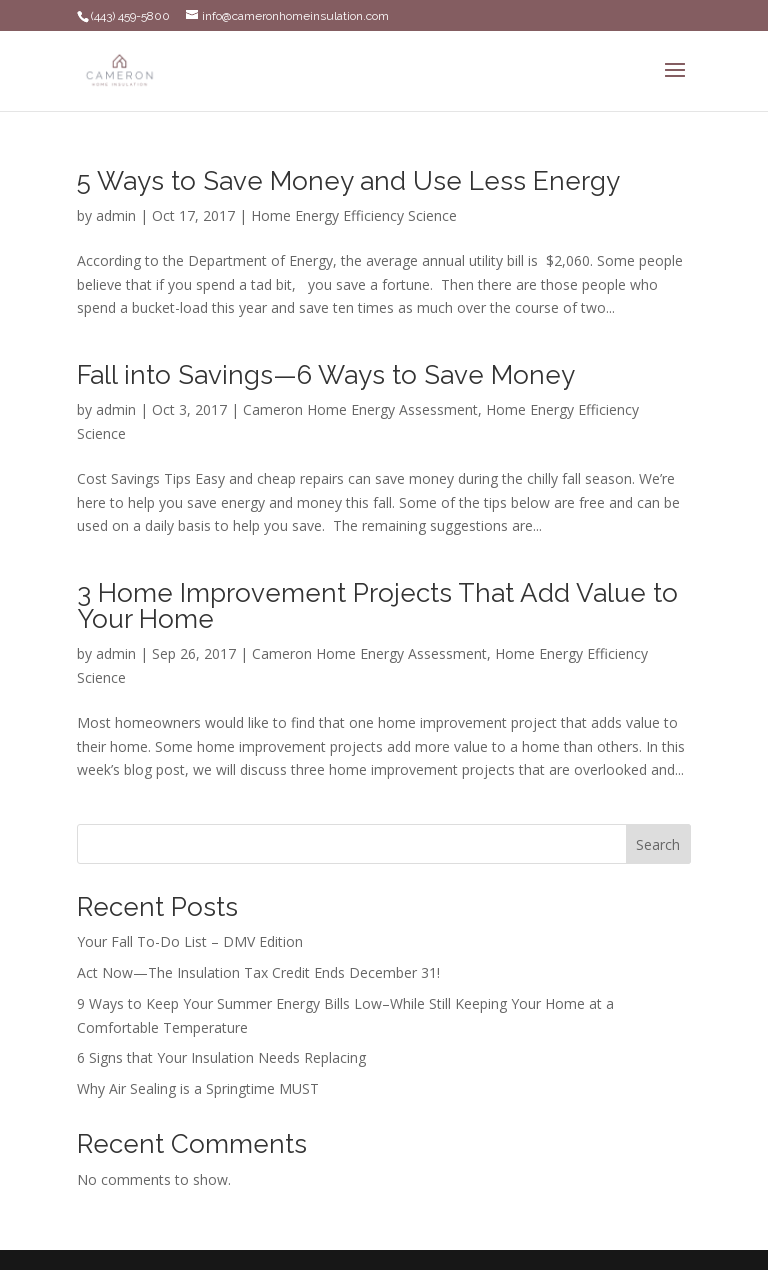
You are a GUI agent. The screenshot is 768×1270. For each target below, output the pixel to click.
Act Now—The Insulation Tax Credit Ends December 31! (258, 972)
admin (116, 215)
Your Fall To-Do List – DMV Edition (190, 941)
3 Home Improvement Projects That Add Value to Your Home (377, 606)
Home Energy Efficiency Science (354, 215)
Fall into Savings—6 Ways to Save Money (326, 375)
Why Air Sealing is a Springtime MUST (198, 1088)
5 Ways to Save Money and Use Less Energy (348, 181)
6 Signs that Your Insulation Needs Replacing (221, 1057)
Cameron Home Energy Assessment (360, 409)
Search (658, 844)
